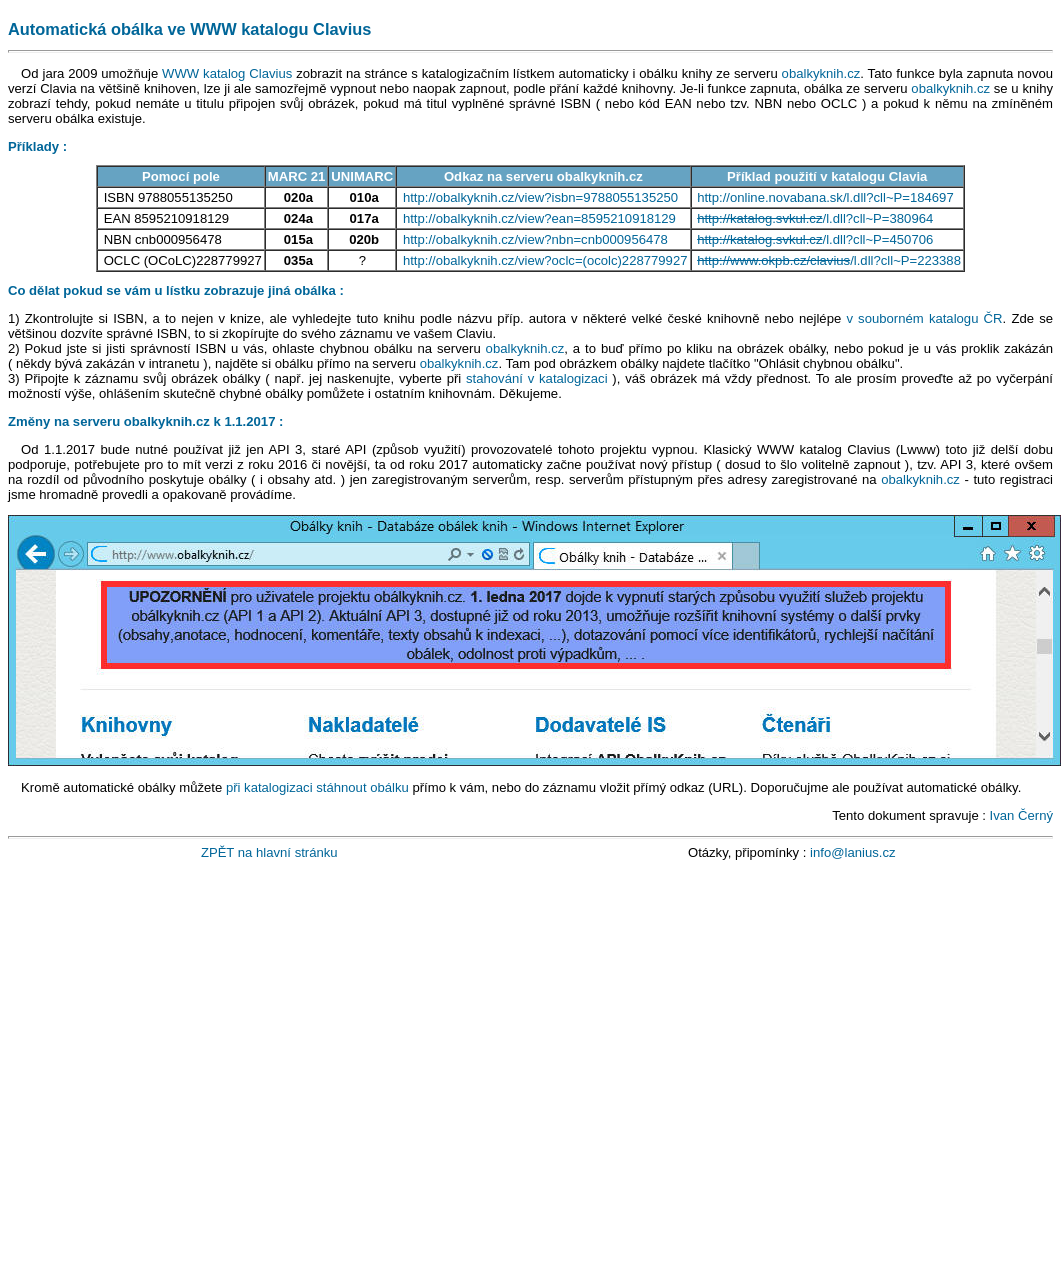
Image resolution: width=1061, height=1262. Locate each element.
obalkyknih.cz (821, 73)
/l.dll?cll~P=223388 (829, 260)
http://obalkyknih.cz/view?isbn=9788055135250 (540, 197)
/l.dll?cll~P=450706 (815, 239)
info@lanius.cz (852, 852)
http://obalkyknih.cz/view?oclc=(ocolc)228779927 (545, 260)
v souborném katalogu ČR (924, 318)
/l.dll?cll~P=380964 (815, 218)
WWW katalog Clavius (227, 73)
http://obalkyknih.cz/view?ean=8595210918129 (539, 218)
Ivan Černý (1021, 815)
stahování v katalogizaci (537, 378)
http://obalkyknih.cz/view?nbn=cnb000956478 (535, 239)
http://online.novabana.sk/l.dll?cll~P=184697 (825, 197)
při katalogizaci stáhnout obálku (317, 787)
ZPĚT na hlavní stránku (269, 852)
